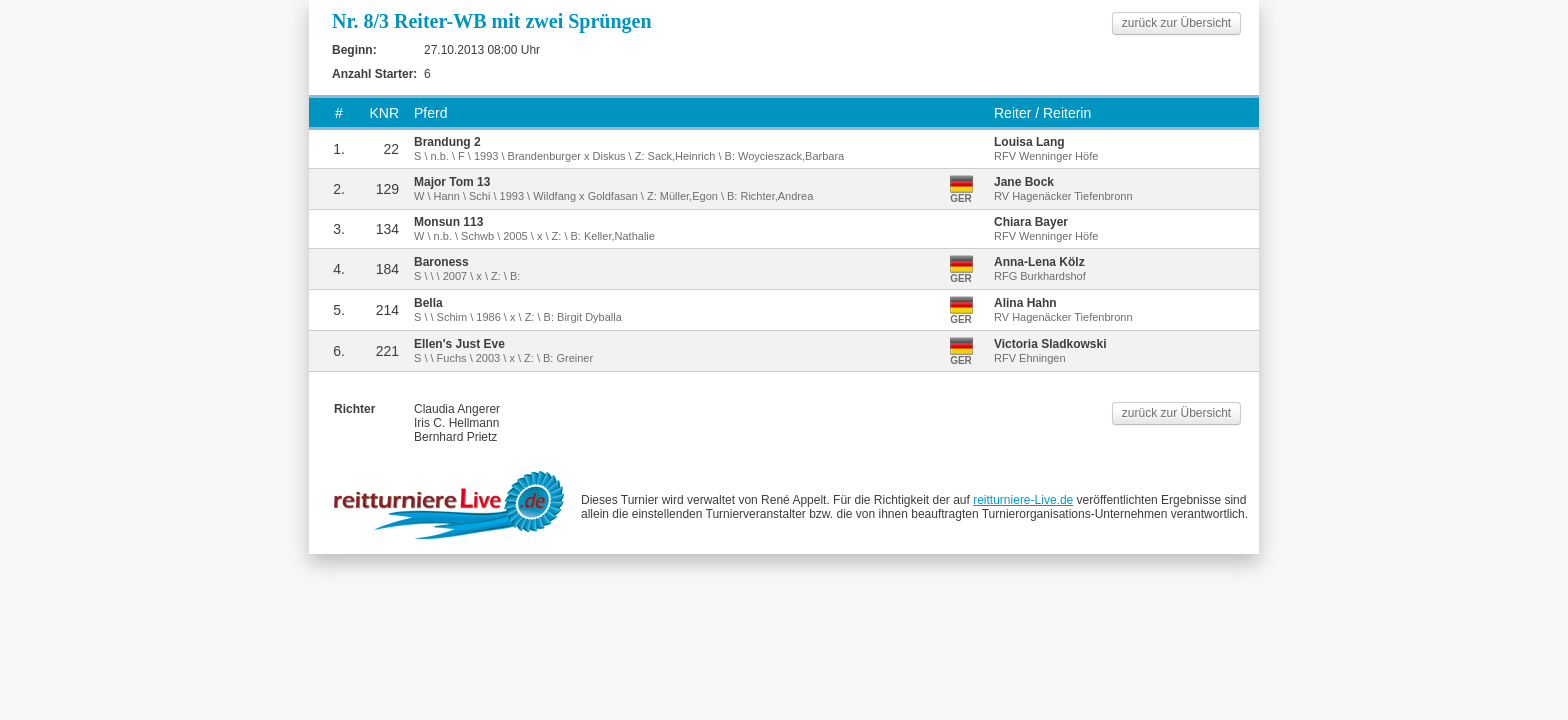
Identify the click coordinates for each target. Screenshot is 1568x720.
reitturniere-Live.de (1023, 500)
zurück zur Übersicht (1176, 23)
